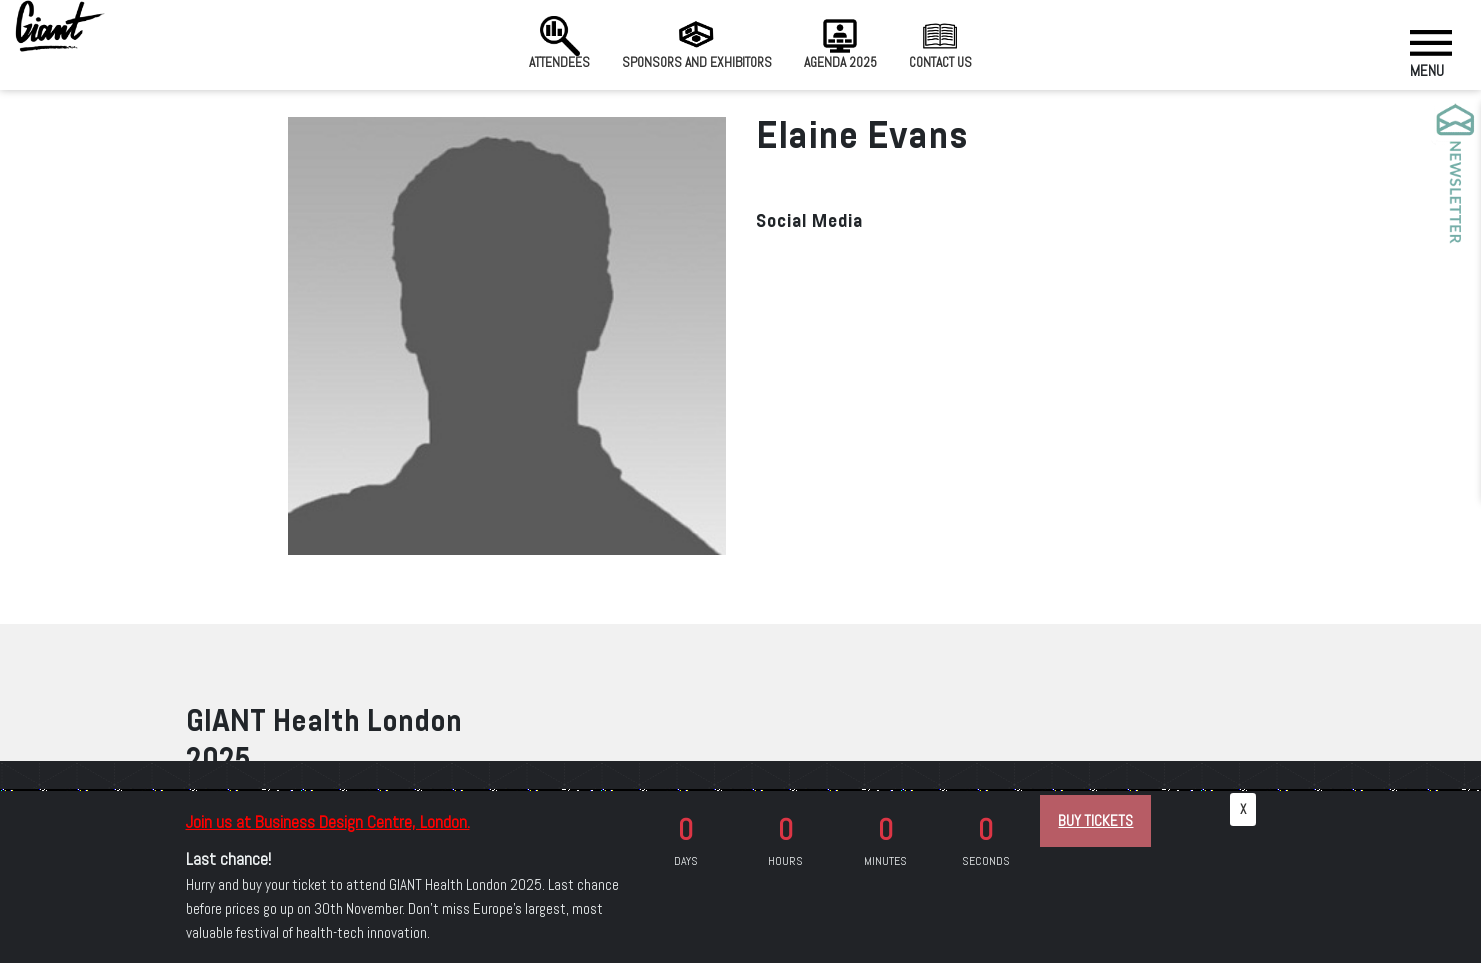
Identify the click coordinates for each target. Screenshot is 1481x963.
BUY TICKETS (1095, 821)
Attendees (559, 43)
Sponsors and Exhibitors (697, 43)
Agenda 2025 (840, 43)
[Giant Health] (60, 26)
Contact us (940, 43)
